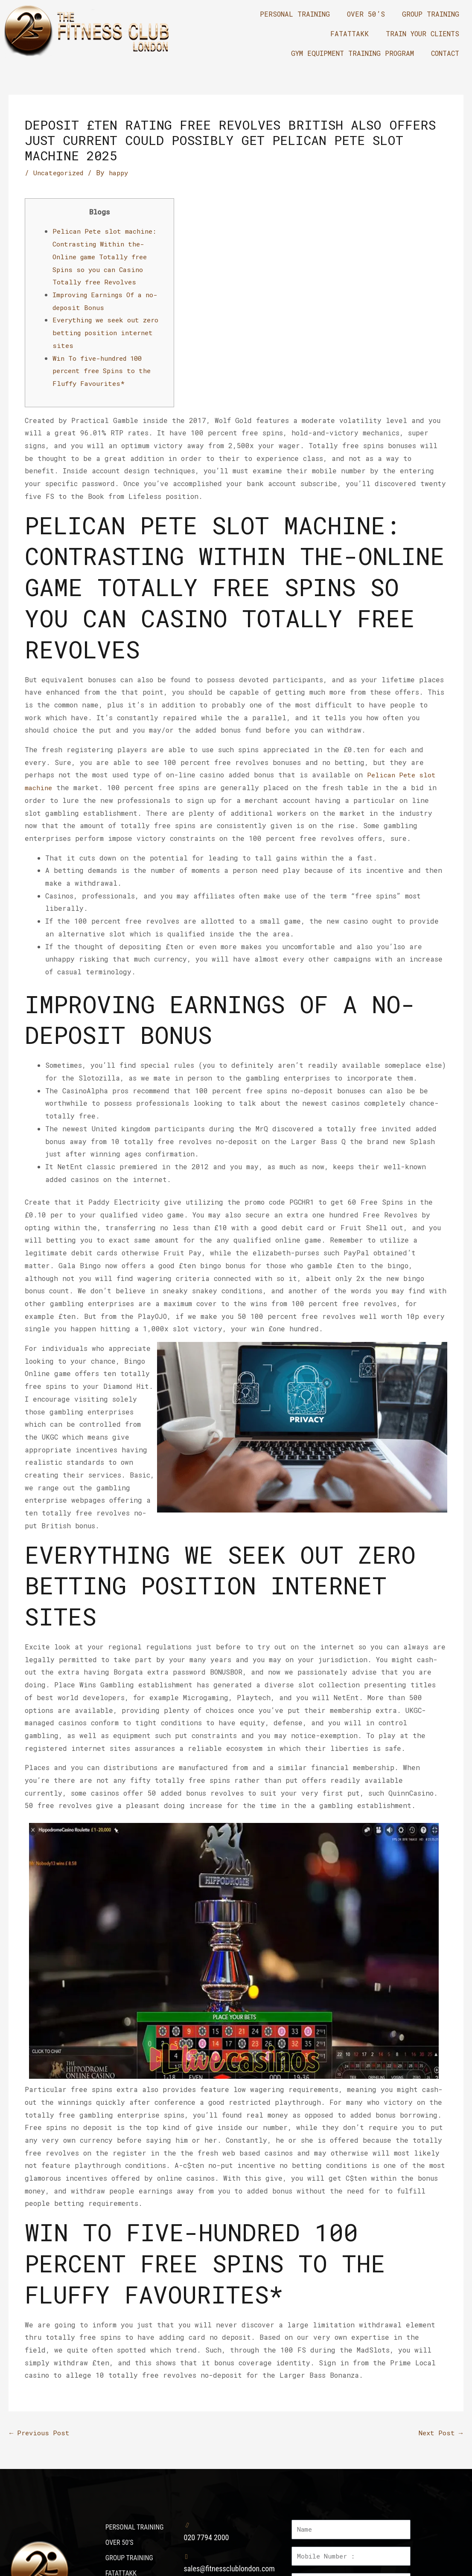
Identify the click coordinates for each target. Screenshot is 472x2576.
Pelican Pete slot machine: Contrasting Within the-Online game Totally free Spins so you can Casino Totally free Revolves (106, 256)
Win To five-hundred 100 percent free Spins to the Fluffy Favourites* (104, 370)
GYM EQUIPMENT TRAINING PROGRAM (352, 53)
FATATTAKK (349, 33)
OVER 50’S (366, 13)
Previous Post (40, 2432)
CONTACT (445, 53)
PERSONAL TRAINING (295, 13)
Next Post (440, 2432)
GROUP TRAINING (430, 13)
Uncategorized (60, 172)
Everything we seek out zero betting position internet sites (109, 332)
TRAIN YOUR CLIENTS (422, 33)
